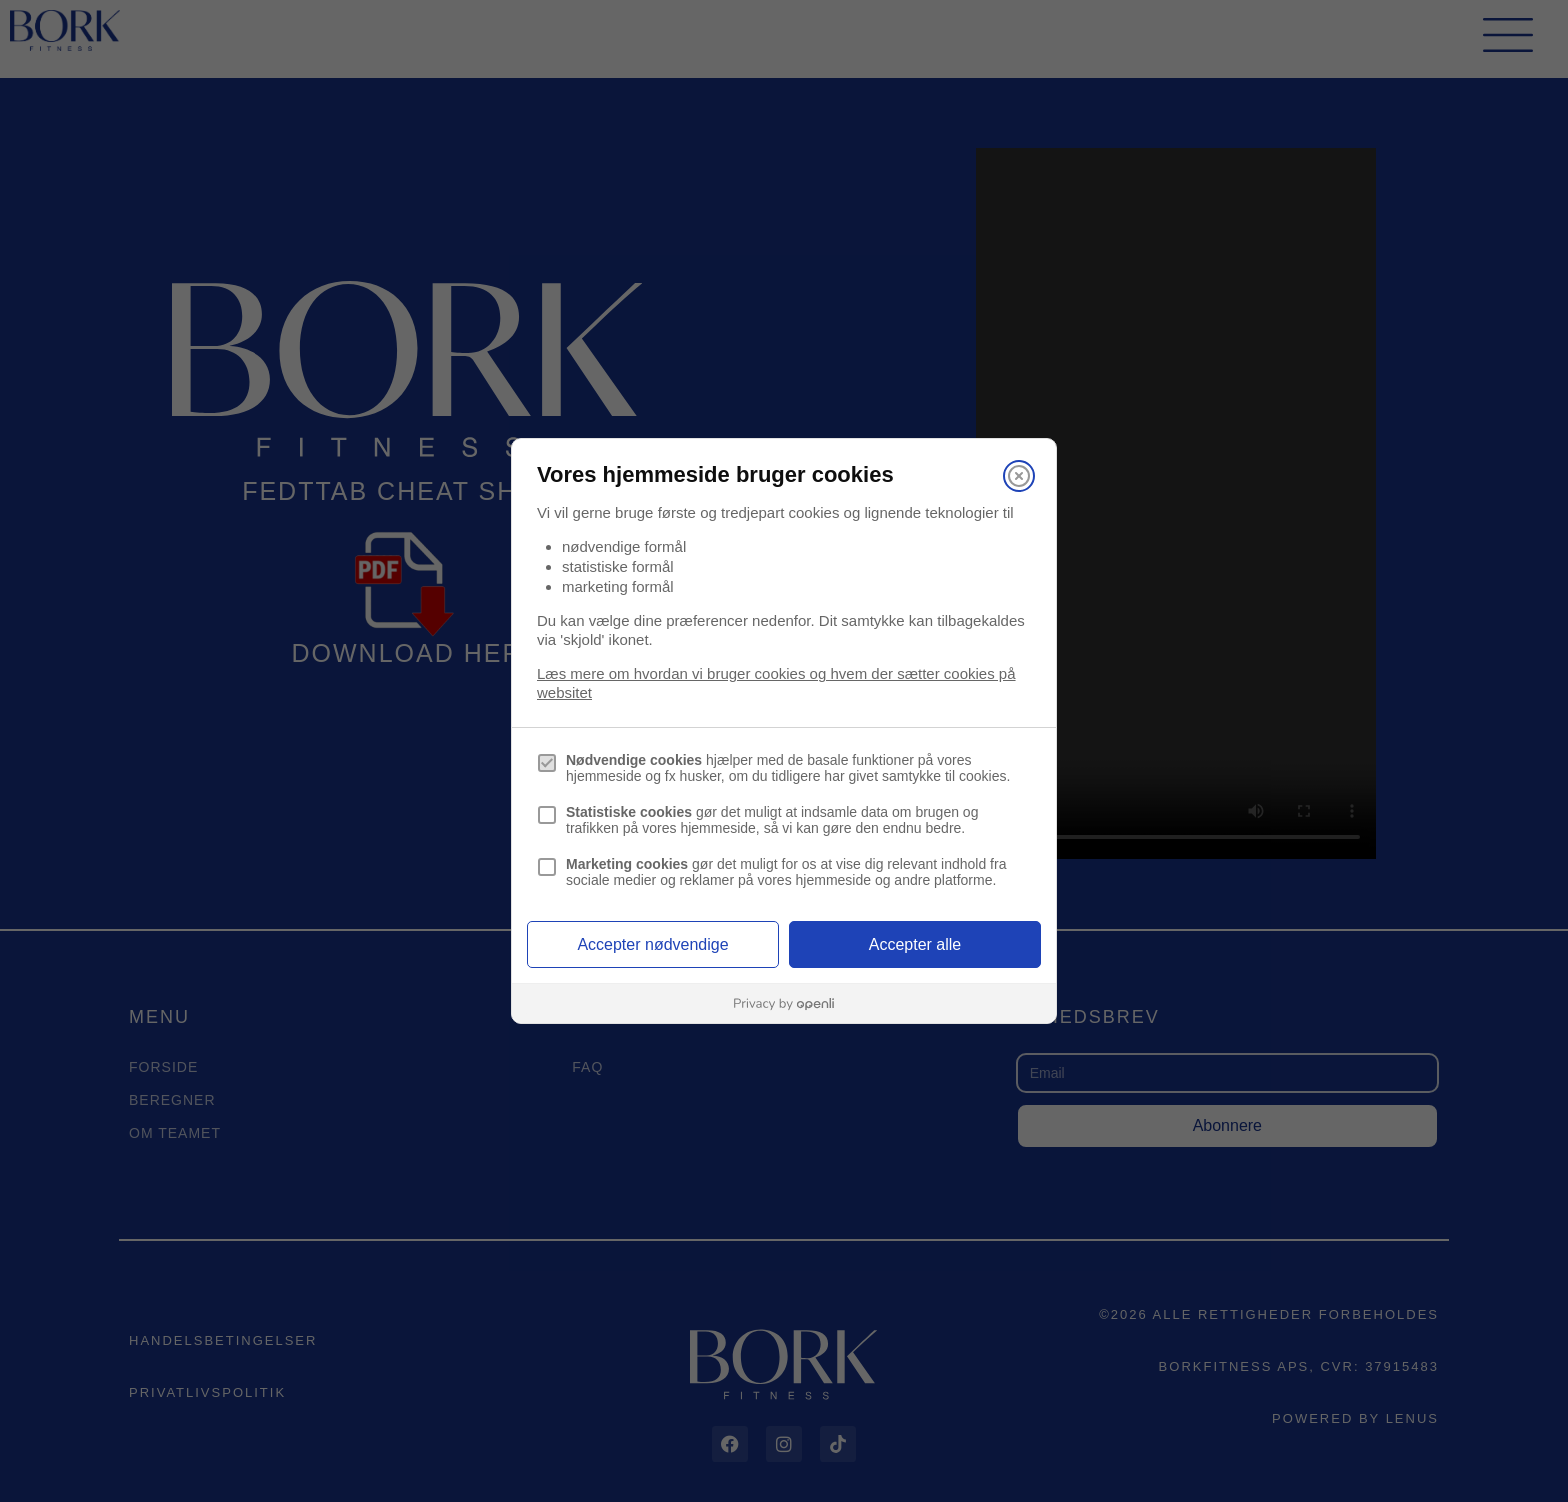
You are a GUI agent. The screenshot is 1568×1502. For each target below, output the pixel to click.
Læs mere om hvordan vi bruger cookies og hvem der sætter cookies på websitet (776, 683)
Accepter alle (915, 944)
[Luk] (1019, 476)
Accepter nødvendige (652, 944)
